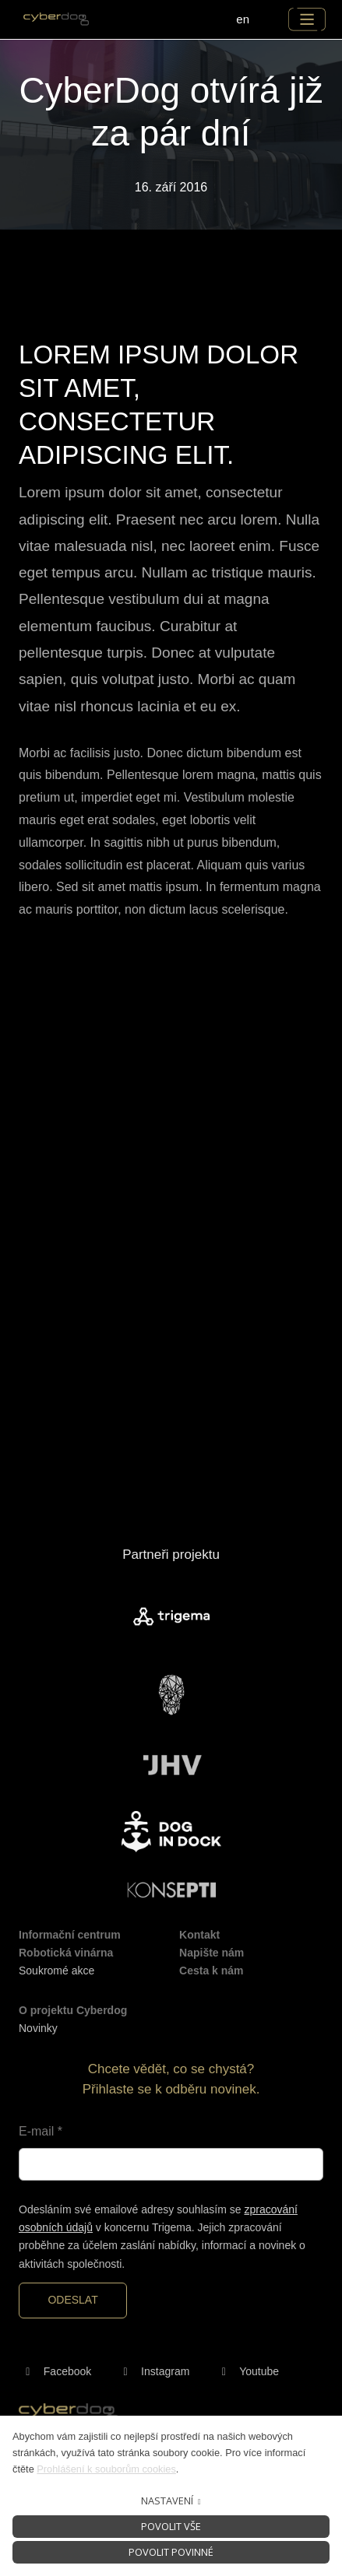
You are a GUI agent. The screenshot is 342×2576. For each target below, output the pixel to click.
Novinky (38, 2028)
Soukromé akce (56, 1970)
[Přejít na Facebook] (55, 2372)
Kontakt (199, 1934)
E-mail (40, 2131)
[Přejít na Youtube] (246, 2372)
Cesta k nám (211, 1970)
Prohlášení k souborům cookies (106, 2469)
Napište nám (211, 1952)
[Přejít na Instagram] (152, 2372)
